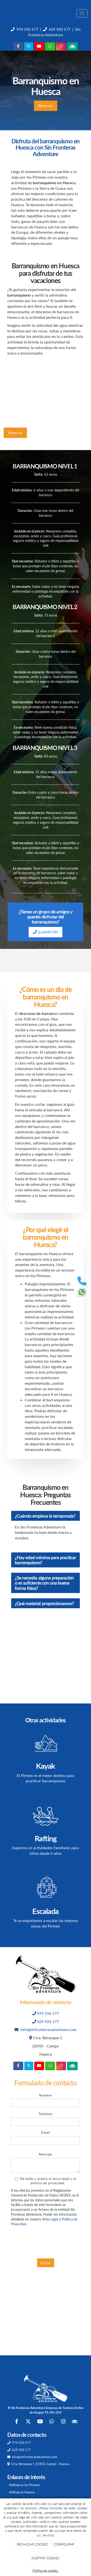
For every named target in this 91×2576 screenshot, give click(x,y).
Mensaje (45, 2154)
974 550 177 (27, 29)
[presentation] (48, 2241)
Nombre (45, 2095)
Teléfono (45, 2114)
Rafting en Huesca (22, 2492)
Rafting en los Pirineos (25, 2485)
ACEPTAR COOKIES (45, 2558)
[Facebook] (18, 46)
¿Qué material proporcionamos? (44, 1603)
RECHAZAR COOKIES (32, 2544)
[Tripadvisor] (72, 46)
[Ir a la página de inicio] (2, 13)
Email (45, 2132)
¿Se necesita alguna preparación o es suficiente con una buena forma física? (44, 1583)
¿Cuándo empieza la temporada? (45, 1516)
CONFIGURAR (64, 2544)
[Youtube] (39, 46)
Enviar (45, 2262)
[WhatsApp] (50, 46)
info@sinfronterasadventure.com (48, 2029)
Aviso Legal (50, 2219)
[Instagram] (61, 46)
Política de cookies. (46, 2570)
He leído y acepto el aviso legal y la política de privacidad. (45, 2181)
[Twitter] (28, 46)
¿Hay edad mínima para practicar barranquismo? (45, 1560)
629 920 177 (59, 29)
